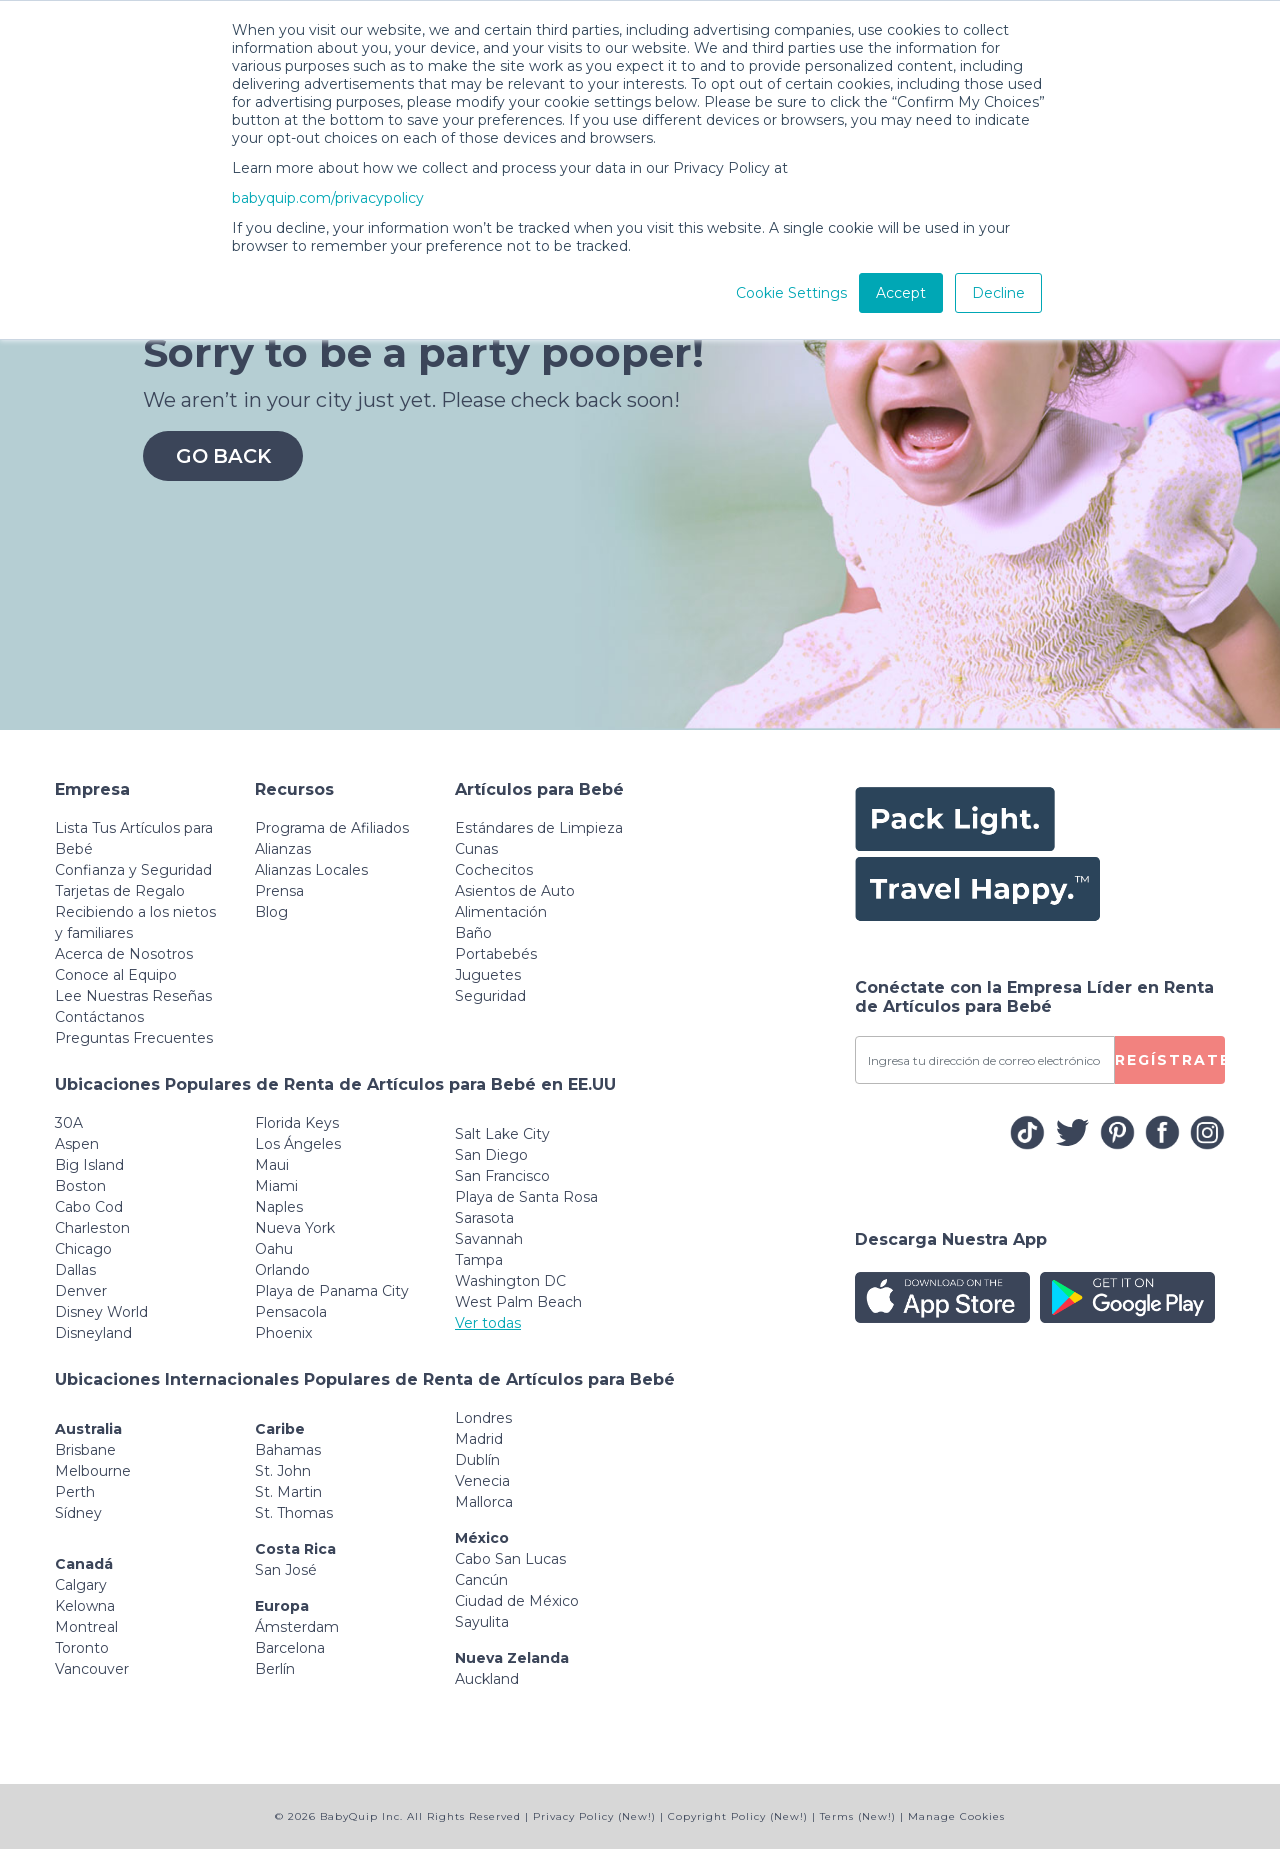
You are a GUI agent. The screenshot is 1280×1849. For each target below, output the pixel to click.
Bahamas (288, 1450)
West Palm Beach (518, 1302)
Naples (279, 1207)
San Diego (491, 1155)
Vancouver (92, 1669)
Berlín (275, 1669)
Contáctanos (99, 1017)
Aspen (77, 1144)
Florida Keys (297, 1123)
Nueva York (295, 1228)
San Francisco (502, 1176)
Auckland (487, 1679)
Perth (75, 1492)
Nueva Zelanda (512, 1658)
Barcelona (290, 1648)
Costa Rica (295, 1549)
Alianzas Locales (311, 870)
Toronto (82, 1648)
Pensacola (291, 1312)
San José (286, 1570)
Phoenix (283, 1333)
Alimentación (501, 912)
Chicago (83, 1249)
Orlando (282, 1270)
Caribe (280, 1429)
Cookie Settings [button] (791, 293)
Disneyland (93, 1333)
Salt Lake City (502, 1134)
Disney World (101, 1312)
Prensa (279, 891)
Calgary (81, 1585)
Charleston (92, 1228)
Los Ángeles (298, 1144)
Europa (282, 1606)
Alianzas (283, 849)
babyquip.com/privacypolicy (328, 198)
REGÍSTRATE (1170, 1060)
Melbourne (93, 1471)
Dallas (75, 1270)
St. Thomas (294, 1513)
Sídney (78, 1513)
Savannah (489, 1239)
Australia (88, 1429)
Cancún (481, 1580)
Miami (276, 1186)
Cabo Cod (89, 1207)
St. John (283, 1471)
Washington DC (510, 1281)
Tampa (479, 1260)
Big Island (89, 1165)
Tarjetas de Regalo (120, 891)
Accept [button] (901, 293)
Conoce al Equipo (116, 975)
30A (69, 1123)
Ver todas (488, 1323)
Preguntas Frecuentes (134, 1038)
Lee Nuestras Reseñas (133, 996)
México (482, 1538)
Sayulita (482, 1622)
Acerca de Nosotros (124, 954)
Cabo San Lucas (510, 1559)
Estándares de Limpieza (539, 828)
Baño (473, 933)
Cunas (476, 849)
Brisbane (85, 1450)
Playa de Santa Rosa (526, 1197)
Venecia (482, 1481)
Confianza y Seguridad (133, 870)
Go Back (223, 456)
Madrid (479, 1439)
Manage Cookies (956, 1816)
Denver (81, 1291)
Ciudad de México (517, 1601)
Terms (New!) (858, 1816)
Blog (271, 912)
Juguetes (488, 975)
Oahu (274, 1249)
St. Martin (288, 1492)
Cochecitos (494, 870)
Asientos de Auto (515, 891)
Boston (80, 1186)
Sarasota (484, 1218)
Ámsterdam (297, 1627)
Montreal (86, 1627)
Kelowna (85, 1606)
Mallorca (484, 1502)
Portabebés (496, 954)
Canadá (84, 1564)
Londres (483, 1418)
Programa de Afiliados (332, 828)
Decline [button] (998, 293)
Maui (272, 1165)
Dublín (477, 1460)
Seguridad (490, 996)
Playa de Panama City (332, 1291)
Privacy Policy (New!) (594, 1816)
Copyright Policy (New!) (738, 1816)
